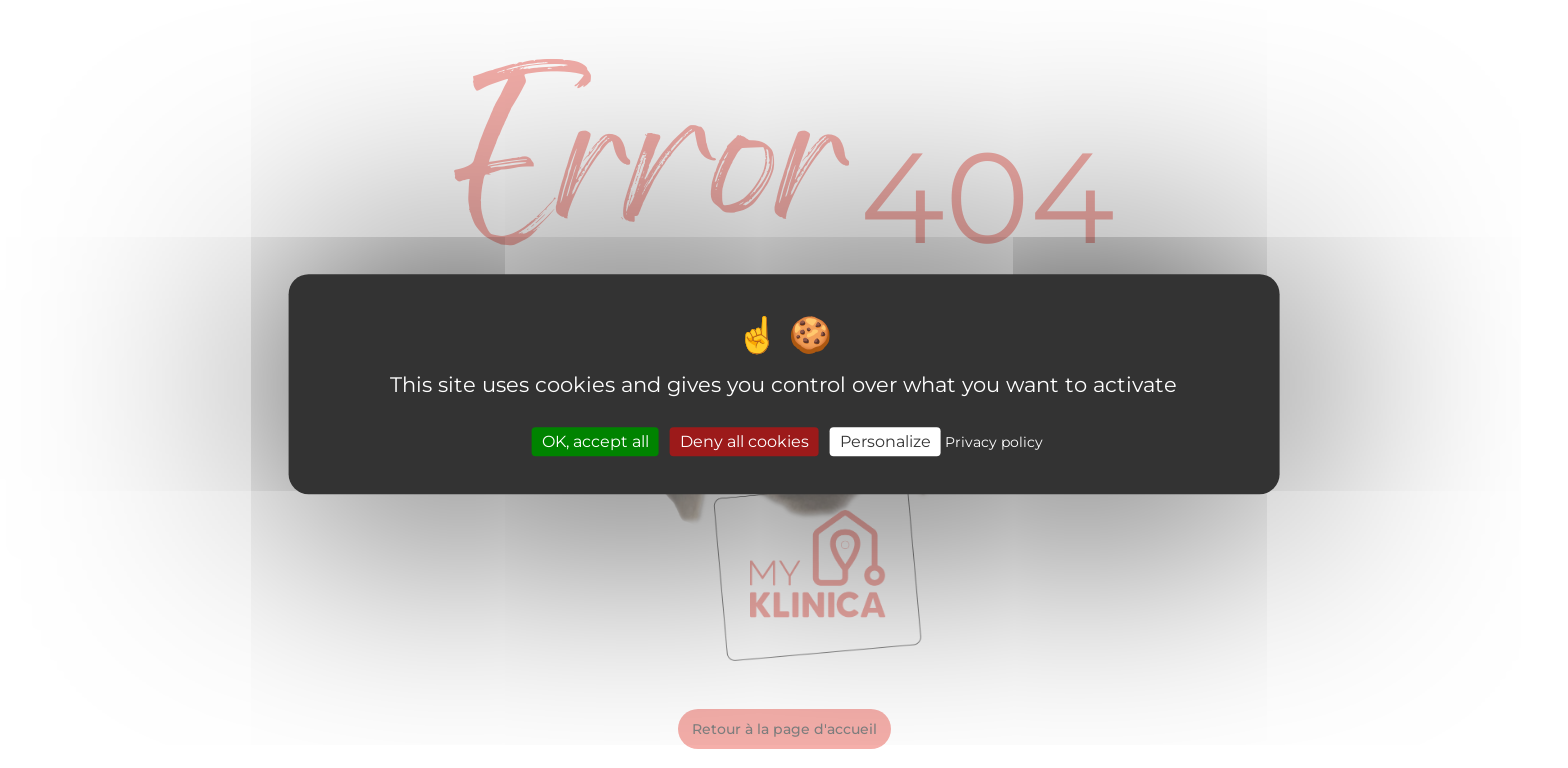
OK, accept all (595, 441)
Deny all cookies (744, 441)
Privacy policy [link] (994, 442)
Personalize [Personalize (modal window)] (885, 441)
